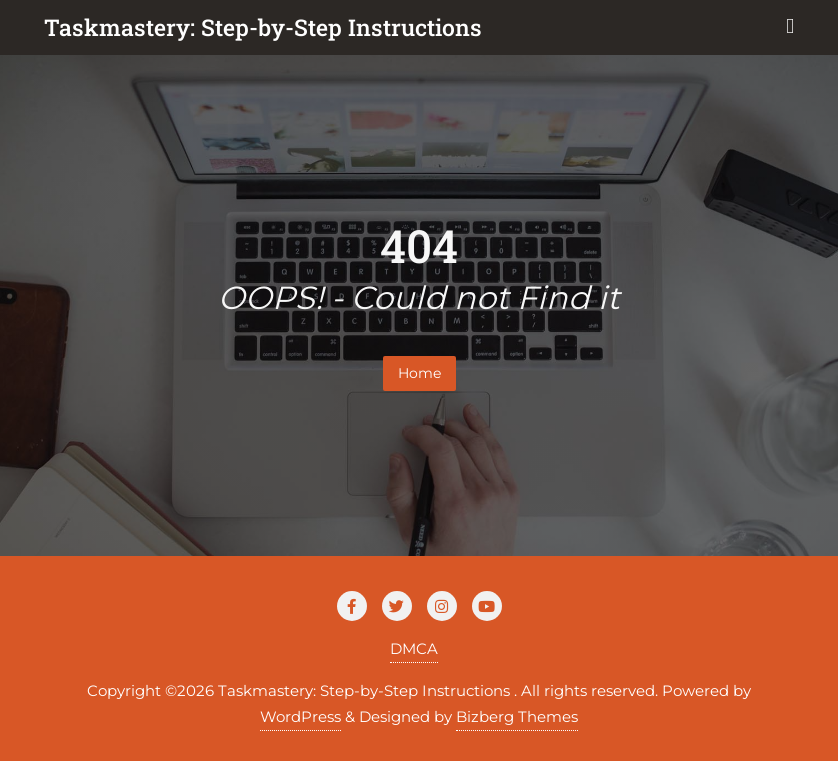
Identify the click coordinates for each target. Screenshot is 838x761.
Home (419, 373)
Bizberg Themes (517, 716)
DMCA (414, 648)
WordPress (300, 716)
